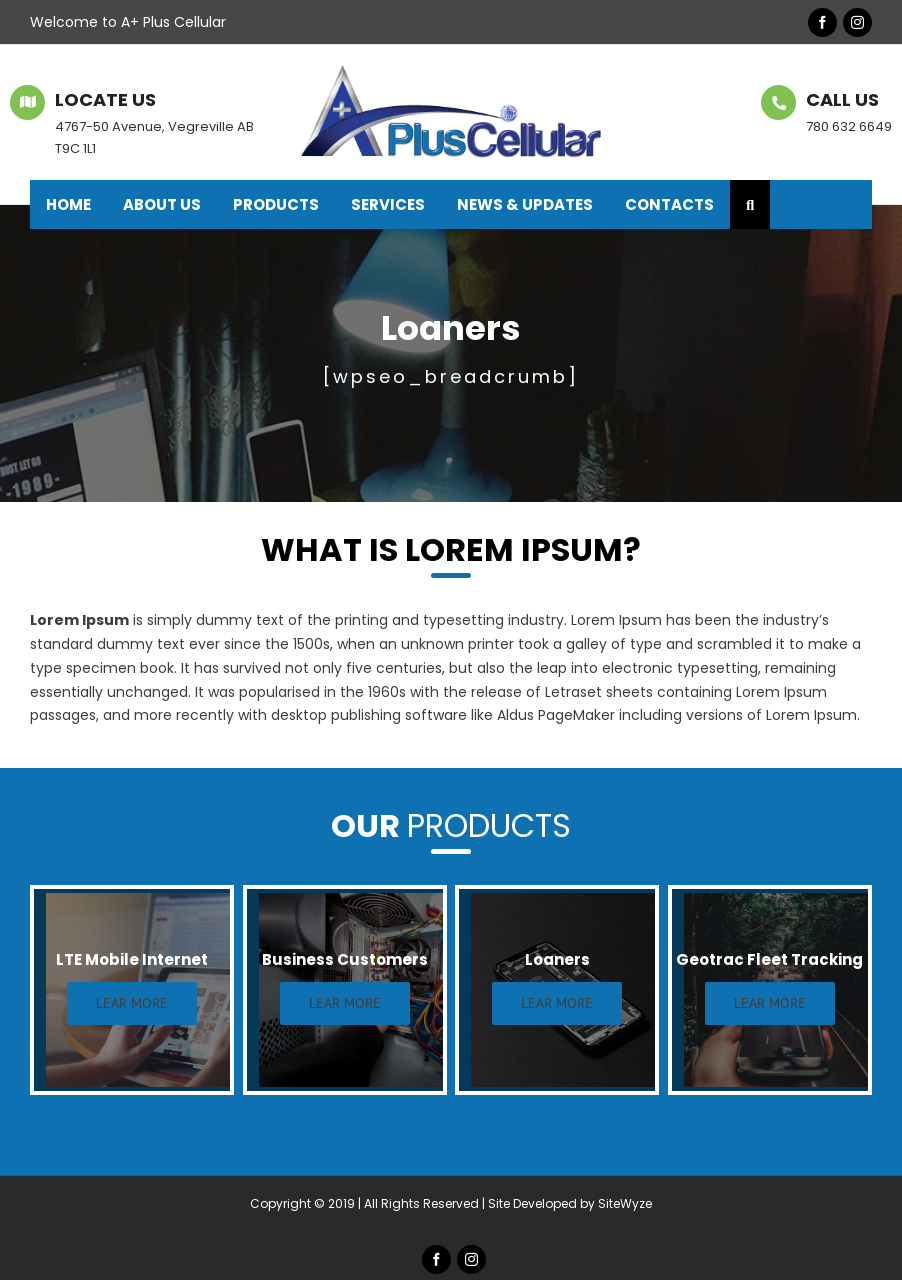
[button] (750, 204)
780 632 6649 (849, 126)
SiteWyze (625, 1203)
